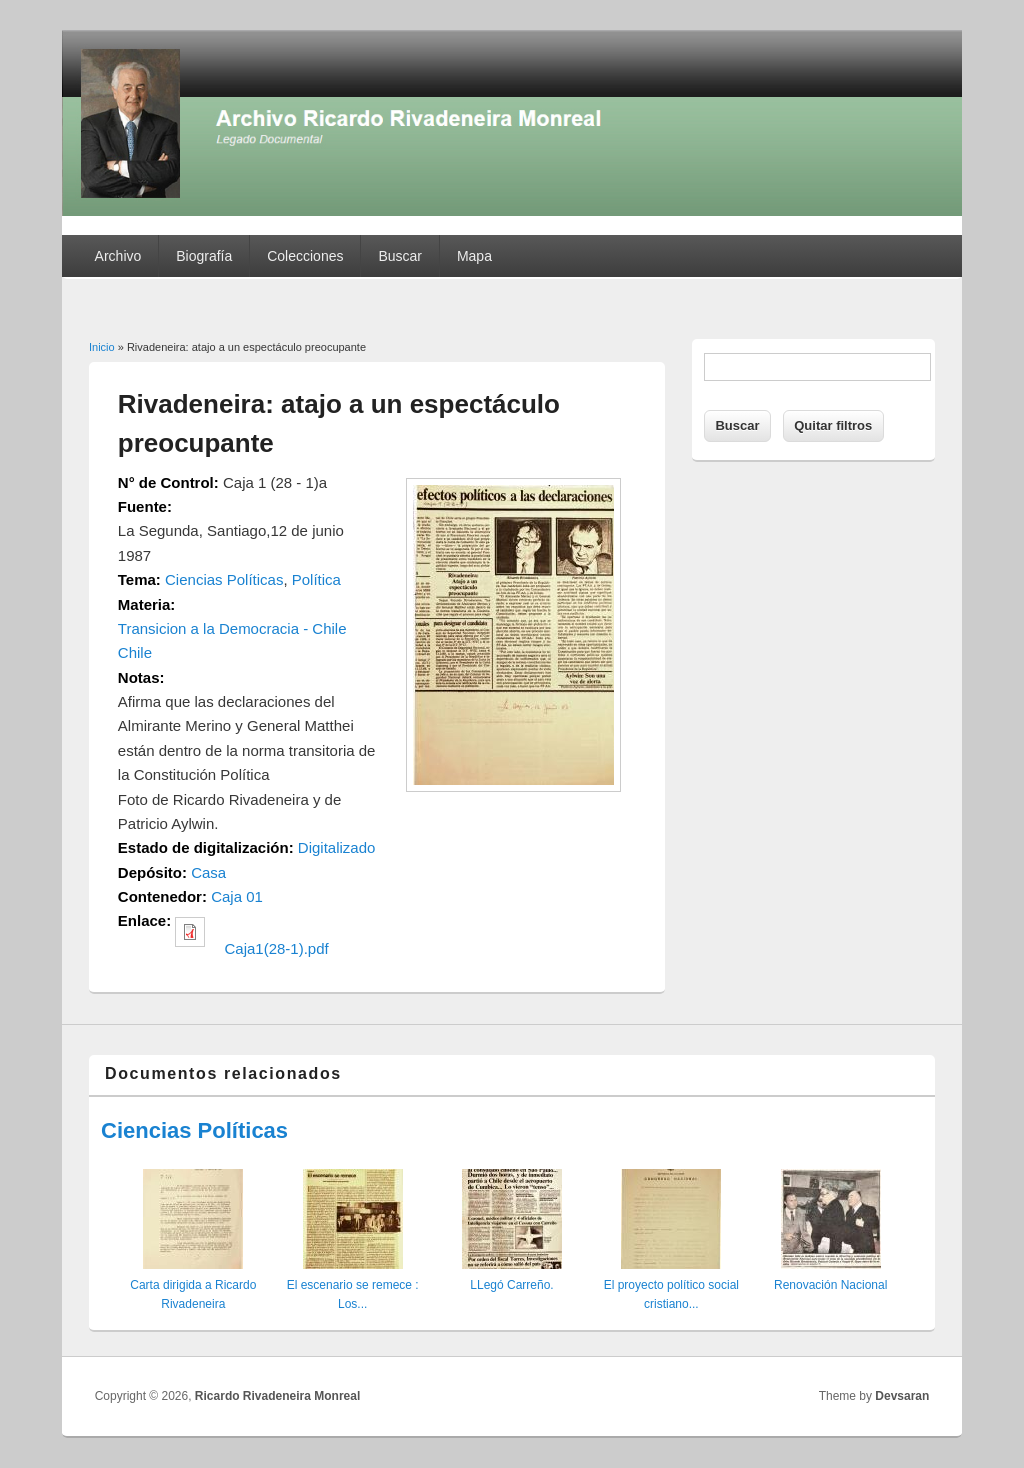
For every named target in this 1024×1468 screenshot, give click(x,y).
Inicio (102, 347)
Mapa (474, 256)
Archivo (118, 256)
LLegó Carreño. (511, 1285)
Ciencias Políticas (224, 579)
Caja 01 (237, 896)
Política (316, 579)
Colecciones (305, 256)
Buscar (400, 256)
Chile (135, 652)
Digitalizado (337, 847)
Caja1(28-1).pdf (277, 948)
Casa (208, 872)
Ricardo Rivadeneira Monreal (277, 1396)
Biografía (204, 256)
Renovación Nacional (830, 1285)
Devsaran (902, 1396)
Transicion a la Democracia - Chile (232, 628)
